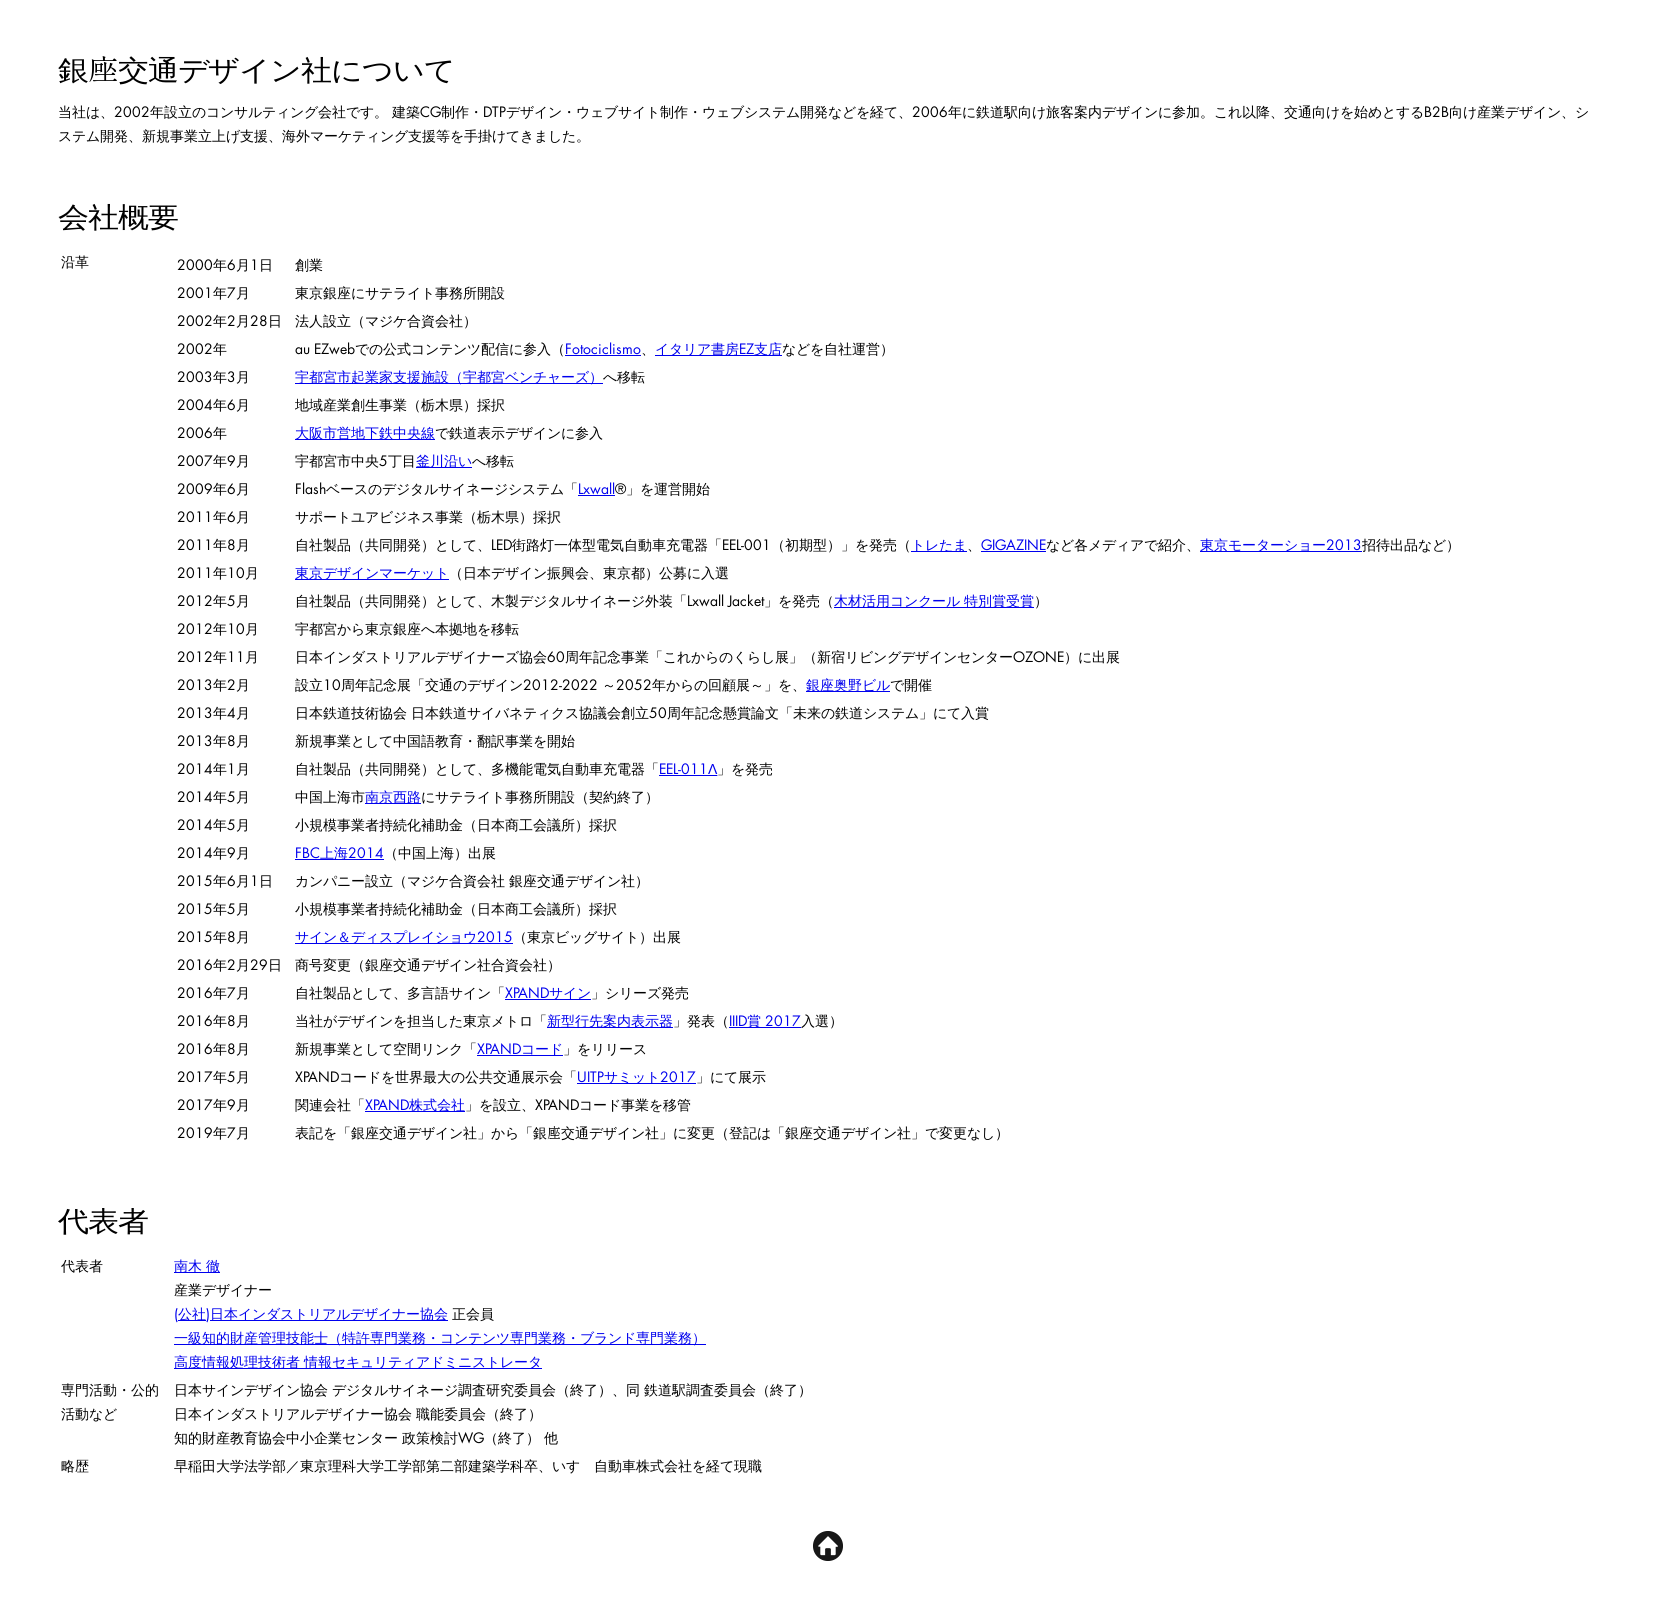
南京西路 (393, 796)
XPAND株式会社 (415, 1104)
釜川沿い (444, 460)
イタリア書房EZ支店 (718, 348)
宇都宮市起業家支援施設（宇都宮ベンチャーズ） (449, 376)
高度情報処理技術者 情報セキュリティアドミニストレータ (358, 1361)
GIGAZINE (1013, 544)
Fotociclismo (603, 348)
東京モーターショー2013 (1281, 544)
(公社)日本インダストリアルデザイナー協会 (311, 1313)
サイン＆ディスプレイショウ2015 (404, 936)
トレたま (939, 544)
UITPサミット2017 (636, 1076)
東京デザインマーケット (372, 572)
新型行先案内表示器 (610, 1020)
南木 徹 (197, 1265)
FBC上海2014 (339, 852)
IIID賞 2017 (765, 1020)
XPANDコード (520, 1048)
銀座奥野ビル (848, 684)
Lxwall (596, 488)
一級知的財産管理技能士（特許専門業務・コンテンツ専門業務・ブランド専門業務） (440, 1337)
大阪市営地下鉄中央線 (365, 432)
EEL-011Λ (688, 768)
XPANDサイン (548, 992)
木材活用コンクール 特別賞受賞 (934, 600)
